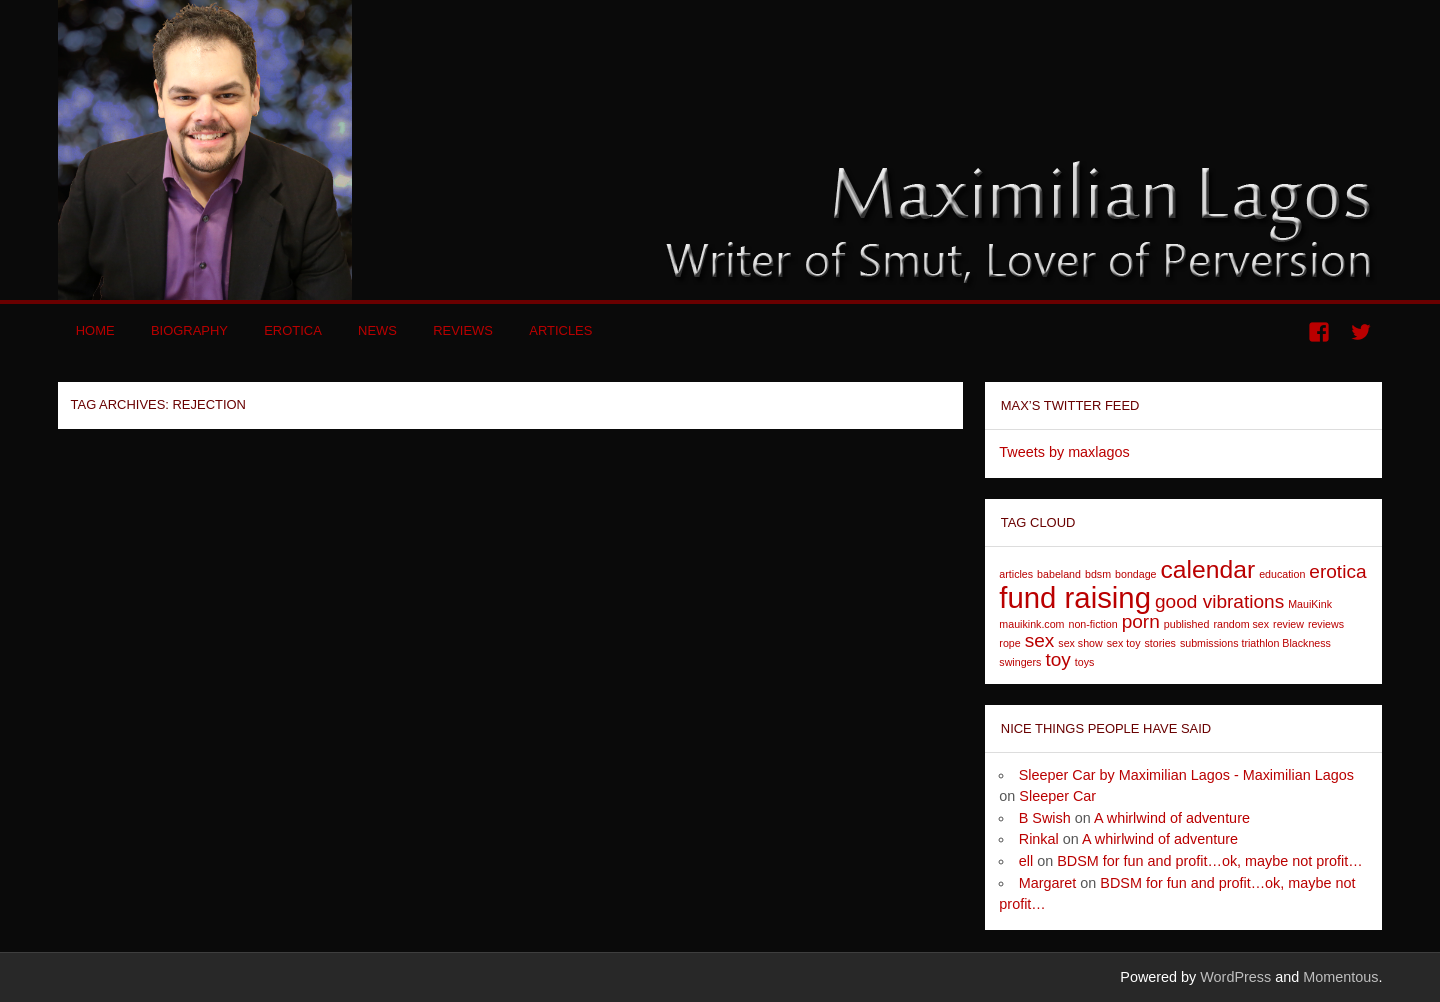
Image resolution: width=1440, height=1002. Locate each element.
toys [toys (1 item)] (1085, 662)
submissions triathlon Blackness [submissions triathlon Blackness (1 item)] (1255, 643)
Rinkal (1039, 839)
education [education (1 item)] (1282, 574)
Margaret (1048, 883)
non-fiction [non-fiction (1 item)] (1092, 624)
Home (95, 330)
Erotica (293, 330)
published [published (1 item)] (1187, 624)
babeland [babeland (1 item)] (1059, 574)
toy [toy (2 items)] (1057, 659)
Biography (189, 330)
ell (1026, 861)
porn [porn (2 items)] (1141, 621)
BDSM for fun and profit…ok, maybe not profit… (1210, 861)
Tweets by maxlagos (1064, 452)
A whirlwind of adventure (1172, 818)
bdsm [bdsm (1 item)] (1098, 574)
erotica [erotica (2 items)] (1337, 571)
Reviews (463, 330)
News (377, 330)
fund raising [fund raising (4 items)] (1075, 597)
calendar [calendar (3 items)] (1208, 569)
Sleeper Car (1057, 796)
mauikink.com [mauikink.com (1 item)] (1031, 624)
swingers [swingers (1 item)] (1020, 662)
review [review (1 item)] (1288, 624)
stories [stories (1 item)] (1160, 643)
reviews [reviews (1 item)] (1326, 624)
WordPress (1235, 977)
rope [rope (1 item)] (1009, 643)
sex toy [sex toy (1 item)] (1124, 643)
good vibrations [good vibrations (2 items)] (1219, 601)
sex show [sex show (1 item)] (1080, 643)
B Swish (1045, 818)
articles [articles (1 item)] (1016, 574)
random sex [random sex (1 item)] (1241, 624)
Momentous (1340, 977)
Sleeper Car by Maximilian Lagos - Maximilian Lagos (1186, 775)
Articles (560, 330)
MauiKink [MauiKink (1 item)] (1310, 604)
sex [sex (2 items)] (1040, 640)
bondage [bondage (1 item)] (1136, 574)
